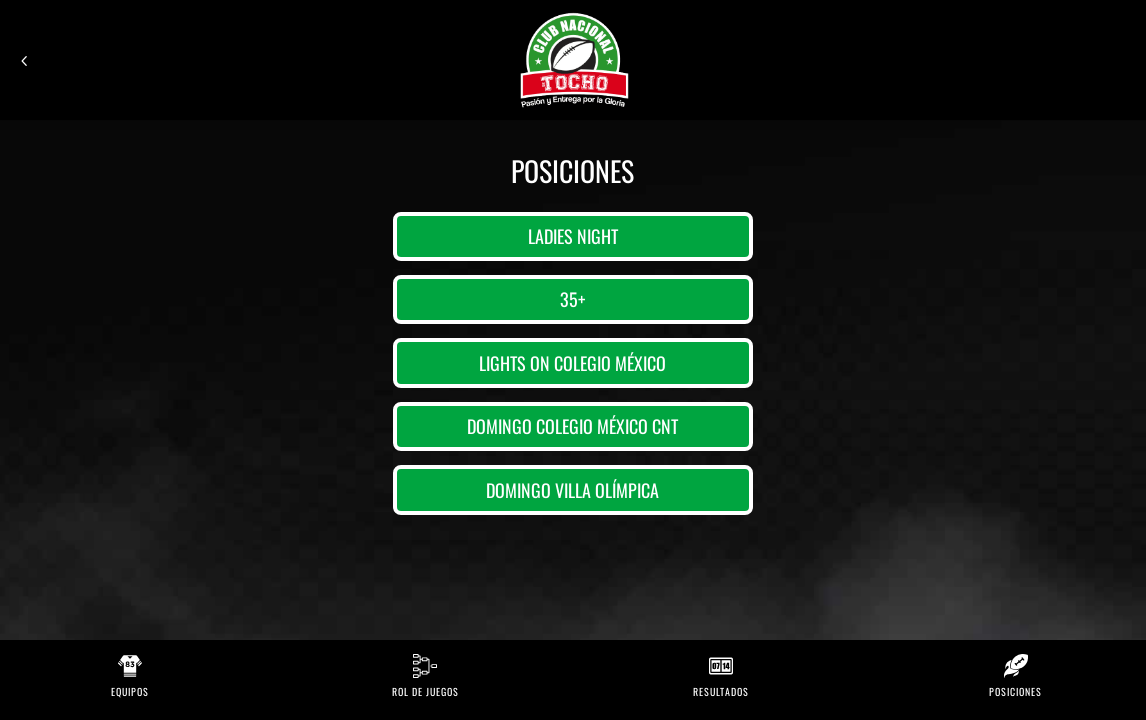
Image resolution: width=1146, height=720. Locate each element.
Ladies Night (573, 236)
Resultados (721, 691)
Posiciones (1015, 691)
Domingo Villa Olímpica (572, 490)
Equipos (130, 691)
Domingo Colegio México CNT (572, 426)
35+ (572, 299)
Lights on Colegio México (572, 363)
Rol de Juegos (425, 691)
